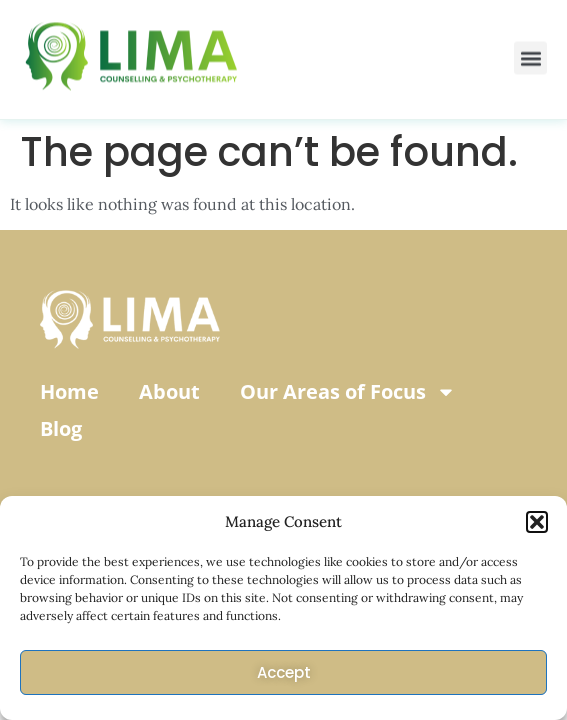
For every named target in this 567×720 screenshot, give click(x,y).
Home (69, 391)
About (169, 391)
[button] (537, 522)
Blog (61, 428)
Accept (284, 672)
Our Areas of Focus (348, 392)
